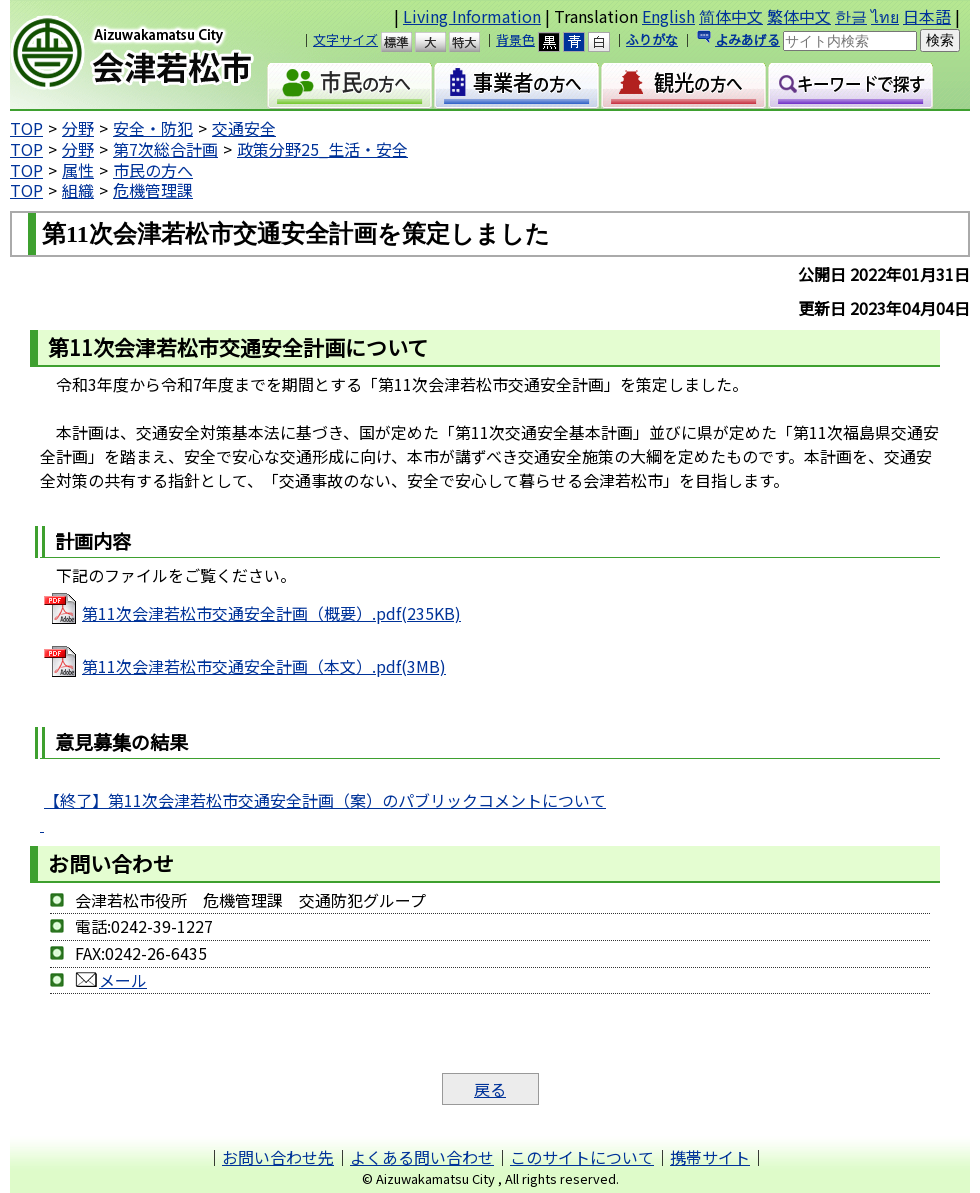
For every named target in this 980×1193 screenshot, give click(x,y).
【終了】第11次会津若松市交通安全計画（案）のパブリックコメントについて (325, 800)
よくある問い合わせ (422, 1157)
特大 (473, 42)
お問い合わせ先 (278, 1157)
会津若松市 (149, 55)
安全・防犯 (153, 128)
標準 (405, 42)
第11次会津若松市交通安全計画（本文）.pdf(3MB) (264, 666)
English (668, 16)
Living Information (472, 16)
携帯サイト (710, 1157)
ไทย (885, 16)
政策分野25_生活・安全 (322, 149)
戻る (490, 1089)
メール (111, 980)
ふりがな (652, 39)
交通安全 (244, 128)
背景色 (515, 39)
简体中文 (731, 16)
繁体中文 (799, 16)
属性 (78, 170)
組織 (78, 190)
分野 (78, 128)
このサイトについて (582, 1157)
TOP (26, 128)
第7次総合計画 (165, 149)
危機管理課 (153, 190)
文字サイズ (345, 39)
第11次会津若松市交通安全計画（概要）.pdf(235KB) (271, 613)
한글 (851, 16)
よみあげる (747, 39)
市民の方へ (153, 170)
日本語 (927, 16)
